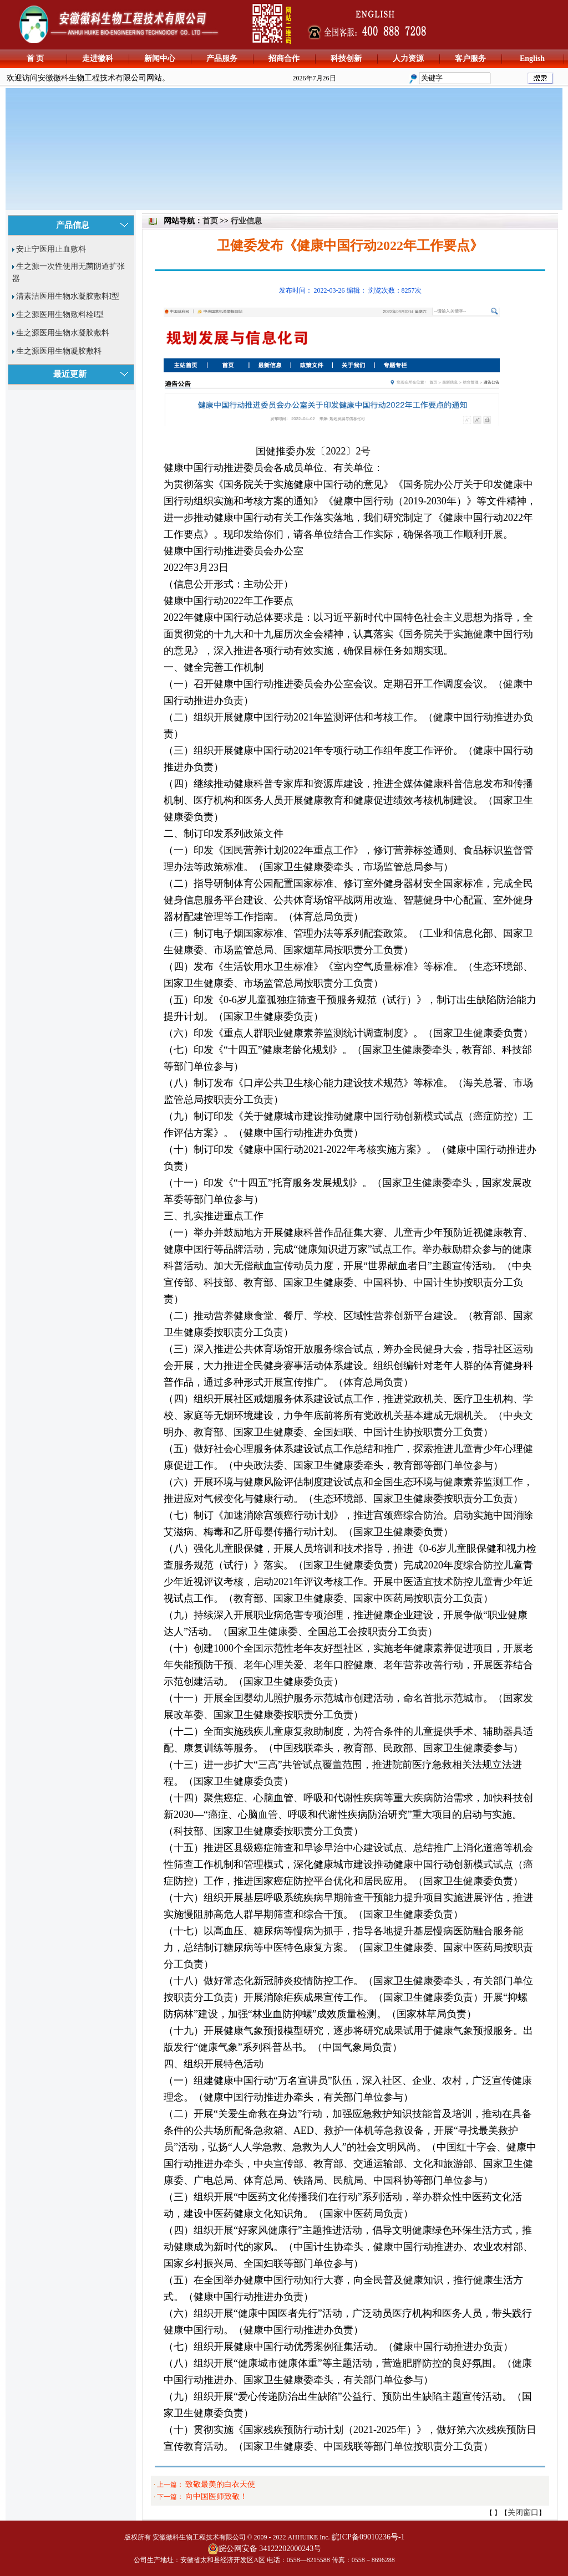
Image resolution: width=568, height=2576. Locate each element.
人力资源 (408, 58)
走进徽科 (97, 58)
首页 (210, 221)
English (532, 58)
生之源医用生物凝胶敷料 (59, 351)
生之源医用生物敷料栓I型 (60, 314)
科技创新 (346, 58)
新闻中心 (159, 58)
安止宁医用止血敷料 (51, 249)
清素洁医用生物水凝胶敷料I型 (68, 296)
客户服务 (470, 58)
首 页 (35, 58)
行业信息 (246, 221)
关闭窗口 (523, 2512)
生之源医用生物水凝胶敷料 (62, 333)
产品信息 (72, 225)
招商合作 (284, 58)
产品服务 (221, 58)
